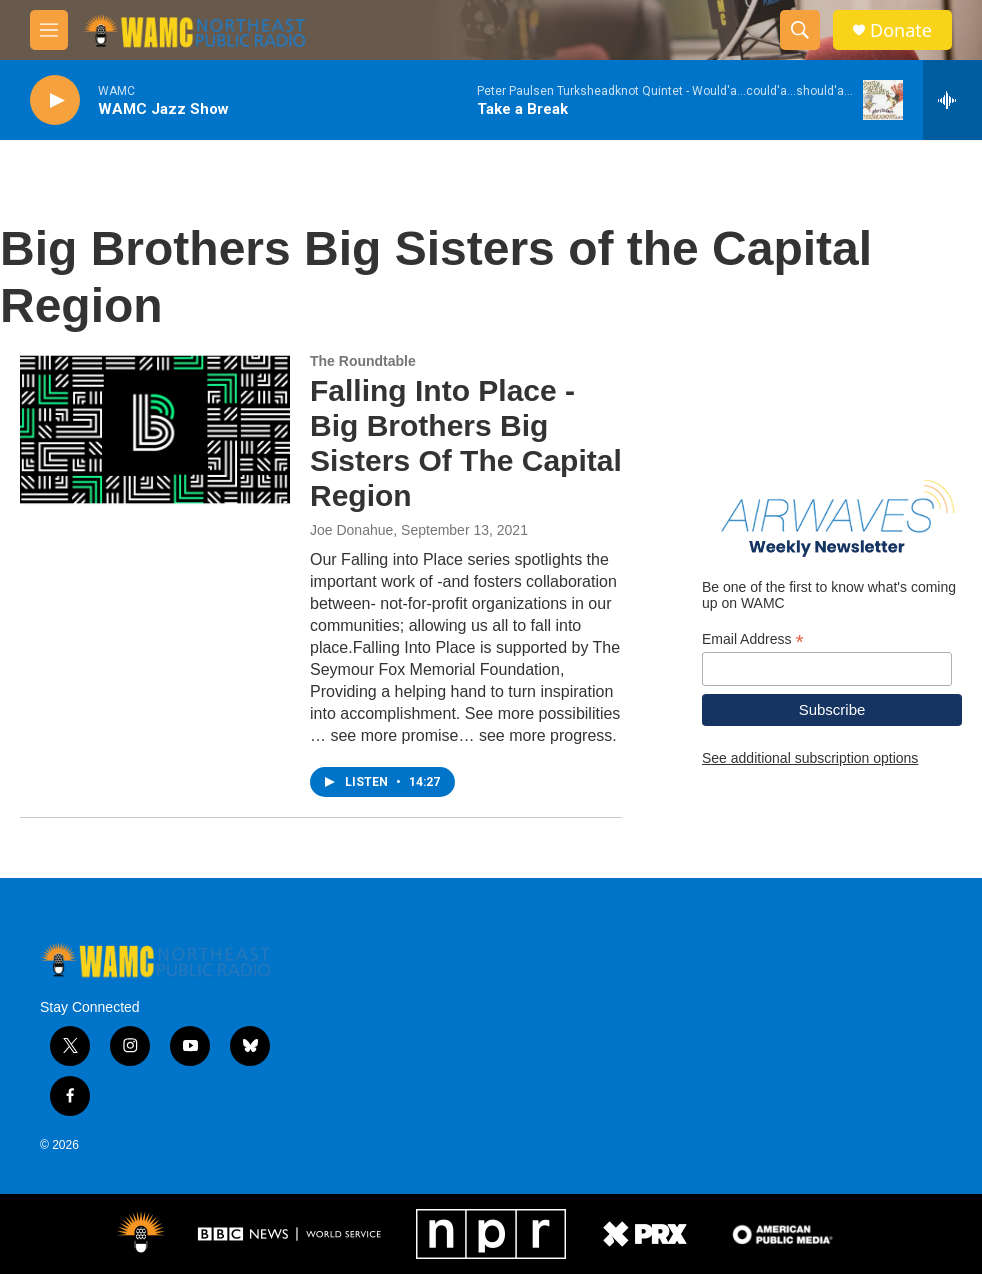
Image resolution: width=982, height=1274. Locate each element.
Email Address (753, 639)
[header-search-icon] (800, 30)
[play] (55, 100)
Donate (901, 30)
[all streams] (952, 100)
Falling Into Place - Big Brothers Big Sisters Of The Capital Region (466, 442)
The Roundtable (363, 361)
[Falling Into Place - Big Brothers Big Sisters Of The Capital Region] (155, 429)
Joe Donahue (351, 530)
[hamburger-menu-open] (49, 30)
